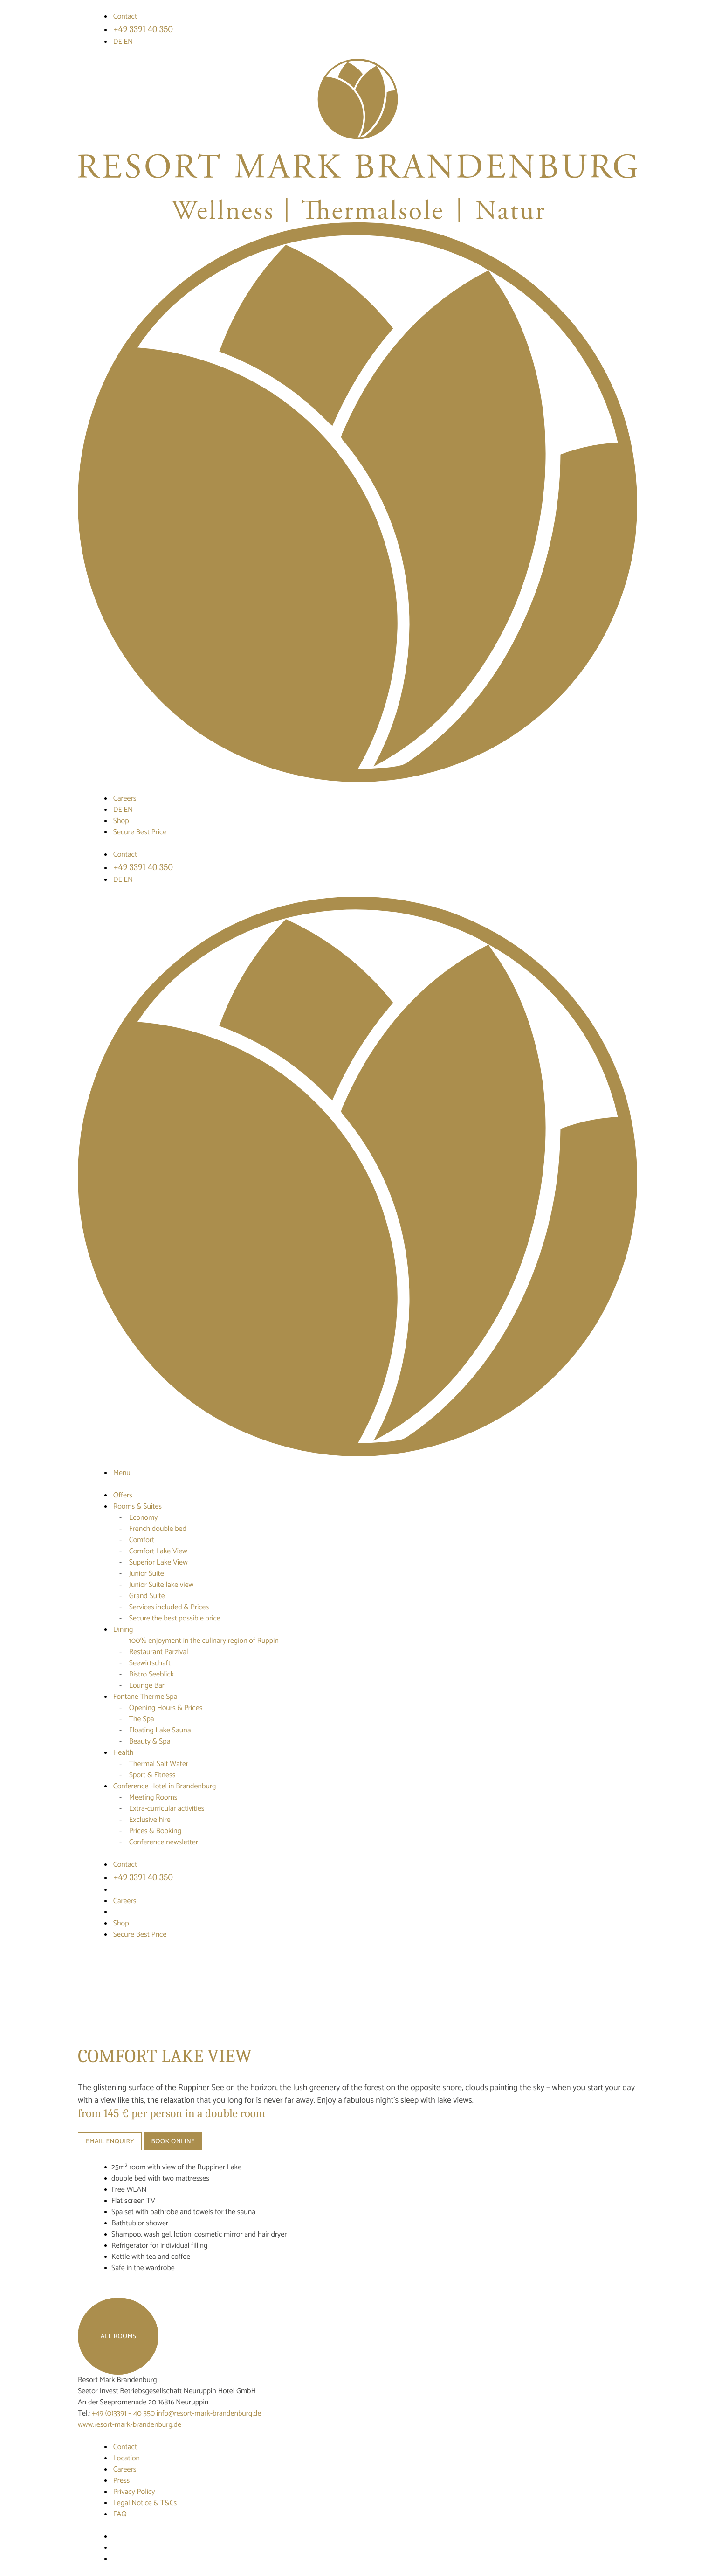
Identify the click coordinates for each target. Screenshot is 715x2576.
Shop (121, 821)
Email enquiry (110, 2141)
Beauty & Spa (150, 1741)
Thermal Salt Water (158, 1764)
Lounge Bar (147, 1685)
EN (128, 41)
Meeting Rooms (153, 1797)
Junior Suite (146, 1573)
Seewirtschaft (150, 1663)
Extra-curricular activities (167, 1808)
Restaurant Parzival (158, 1652)
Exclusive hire (150, 1820)
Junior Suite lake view (161, 1585)
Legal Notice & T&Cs (145, 2503)
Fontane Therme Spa (145, 1696)
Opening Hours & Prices (166, 1708)
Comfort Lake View (158, 1551)
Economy (143, 1517)
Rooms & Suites (137, 1506)
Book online (173, 2141)
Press (121, 2480)
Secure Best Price (140, 832)
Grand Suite (147, 1596)
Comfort (141, 1540)
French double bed (157, 1529)
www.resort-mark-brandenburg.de (129, 2424)
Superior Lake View (158, 1562)
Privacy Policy (134, 2492)
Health (123, 1752)
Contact (125, 16)
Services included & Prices (169, 1607)
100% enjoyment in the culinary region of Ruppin (204, 1640)
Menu (122, 1473)
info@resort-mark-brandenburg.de (209, 2413)
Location (126, 2458)
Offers (122, 1495)
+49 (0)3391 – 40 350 (123, 2413)
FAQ (120, 2514)
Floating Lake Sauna (160, 1730)
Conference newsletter (163, 1842)
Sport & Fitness (152, 1775)
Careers (125, 798)
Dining (123, 1629)
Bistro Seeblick (151, 1674)
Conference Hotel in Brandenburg (164, 1786)
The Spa (141, 1719)
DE (118, 41)
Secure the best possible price (174, 1618)
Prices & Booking (155, 1831)
